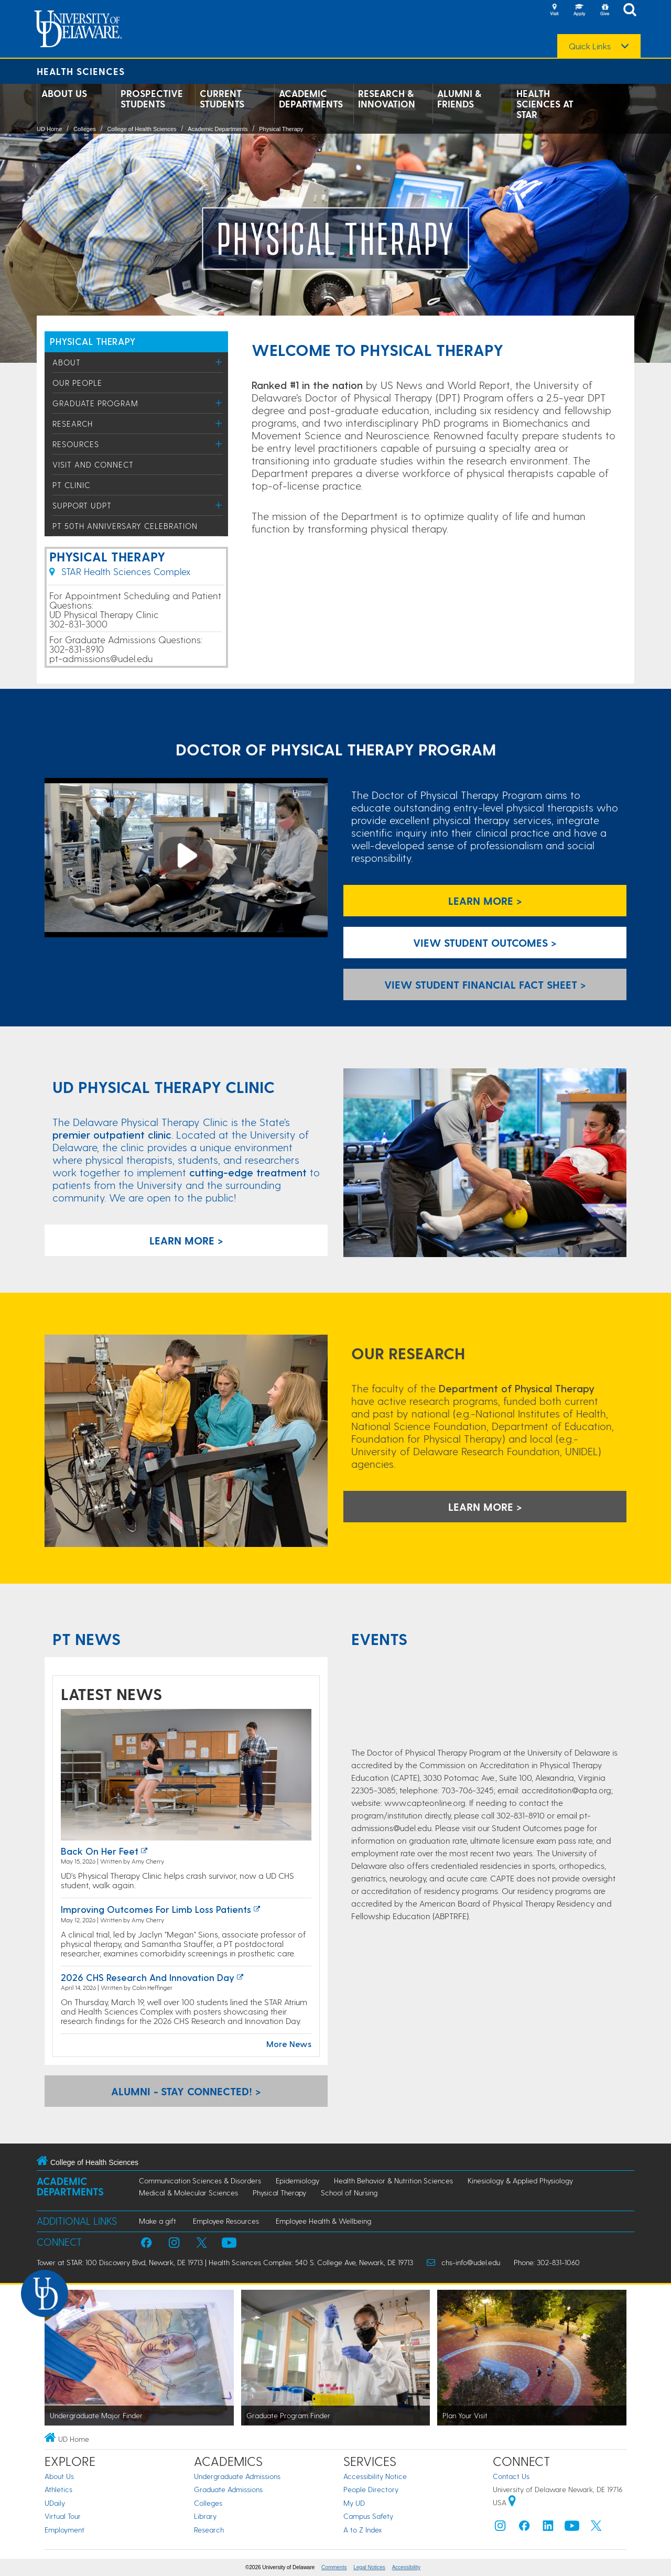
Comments (334, 2567)
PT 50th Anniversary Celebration (125, 526)
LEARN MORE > (186, 1240)
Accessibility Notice (375, 2476)
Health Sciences (81, 71)
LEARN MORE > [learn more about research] (485, 1506)
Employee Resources (226, 2220)
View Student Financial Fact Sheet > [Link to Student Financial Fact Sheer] (485, 984)
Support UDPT (82, 505)
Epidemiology (297, 2180)
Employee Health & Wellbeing (323, 2220)
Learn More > (485, 900)
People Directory (370, 2489)
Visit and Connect (93, 464)
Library (205, 2516)
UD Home (49, 129)
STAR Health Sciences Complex (119, 571)
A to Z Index (362, 2529)
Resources (75, 444)
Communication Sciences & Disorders (200, 2180)
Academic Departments (311, 98)
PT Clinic (71, 485)
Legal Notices (369, 2567)
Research (72, 423)
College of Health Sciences (141, 129)
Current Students (222, 98)
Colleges (84, 129)
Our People (77, 382)
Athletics (58, 2489)
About (66, 362)
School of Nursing (349, 2192)
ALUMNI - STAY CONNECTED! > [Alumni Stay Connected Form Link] (186, 2091)
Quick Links (590, 46)
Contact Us (511, 2476)
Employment (64, 2529)
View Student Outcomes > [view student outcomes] (485, 942)
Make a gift (157, 2220)
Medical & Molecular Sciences (188, 2192)
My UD (354, 2502)
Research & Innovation (386, 98)
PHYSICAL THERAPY (93, 341)
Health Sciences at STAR (544, 104)
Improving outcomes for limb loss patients (156, 1908)
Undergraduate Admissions (237, 2476)
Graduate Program (95, 403)
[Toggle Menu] (219, 362)
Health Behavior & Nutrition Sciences (393, 2180)
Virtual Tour (63, 2516)
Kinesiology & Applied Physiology (520, 2180)
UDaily (55, 2502)
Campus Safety (368, 2516)
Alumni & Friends (459, 98)
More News (288, 2044)
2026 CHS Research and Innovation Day (147, 1977)
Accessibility (406, 2567)
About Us (64, 93)
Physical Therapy (281, 129)
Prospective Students (152, 98)
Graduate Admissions (228, 2489)
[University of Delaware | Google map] (512, 2502)
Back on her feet (99, 1850)
